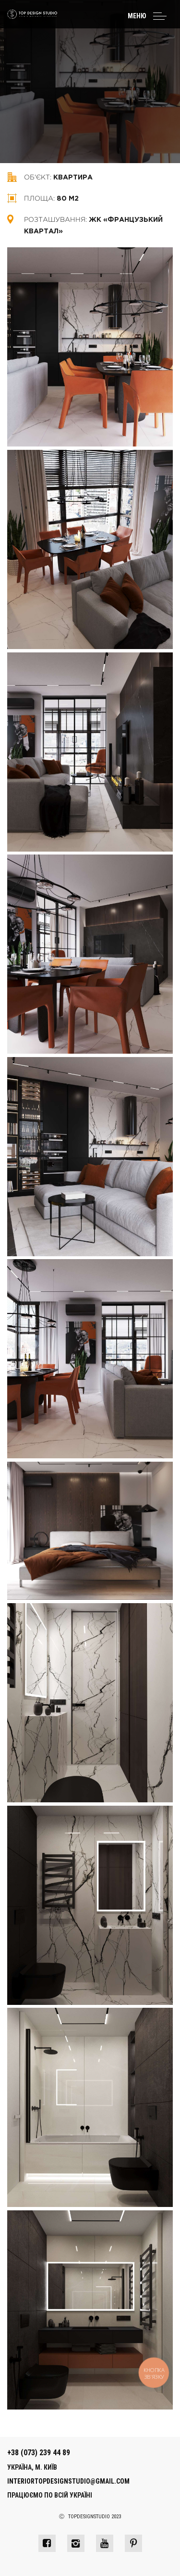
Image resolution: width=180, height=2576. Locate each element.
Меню (137, 16)
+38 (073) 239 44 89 (38, 2452)
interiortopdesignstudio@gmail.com (68, 2481)
